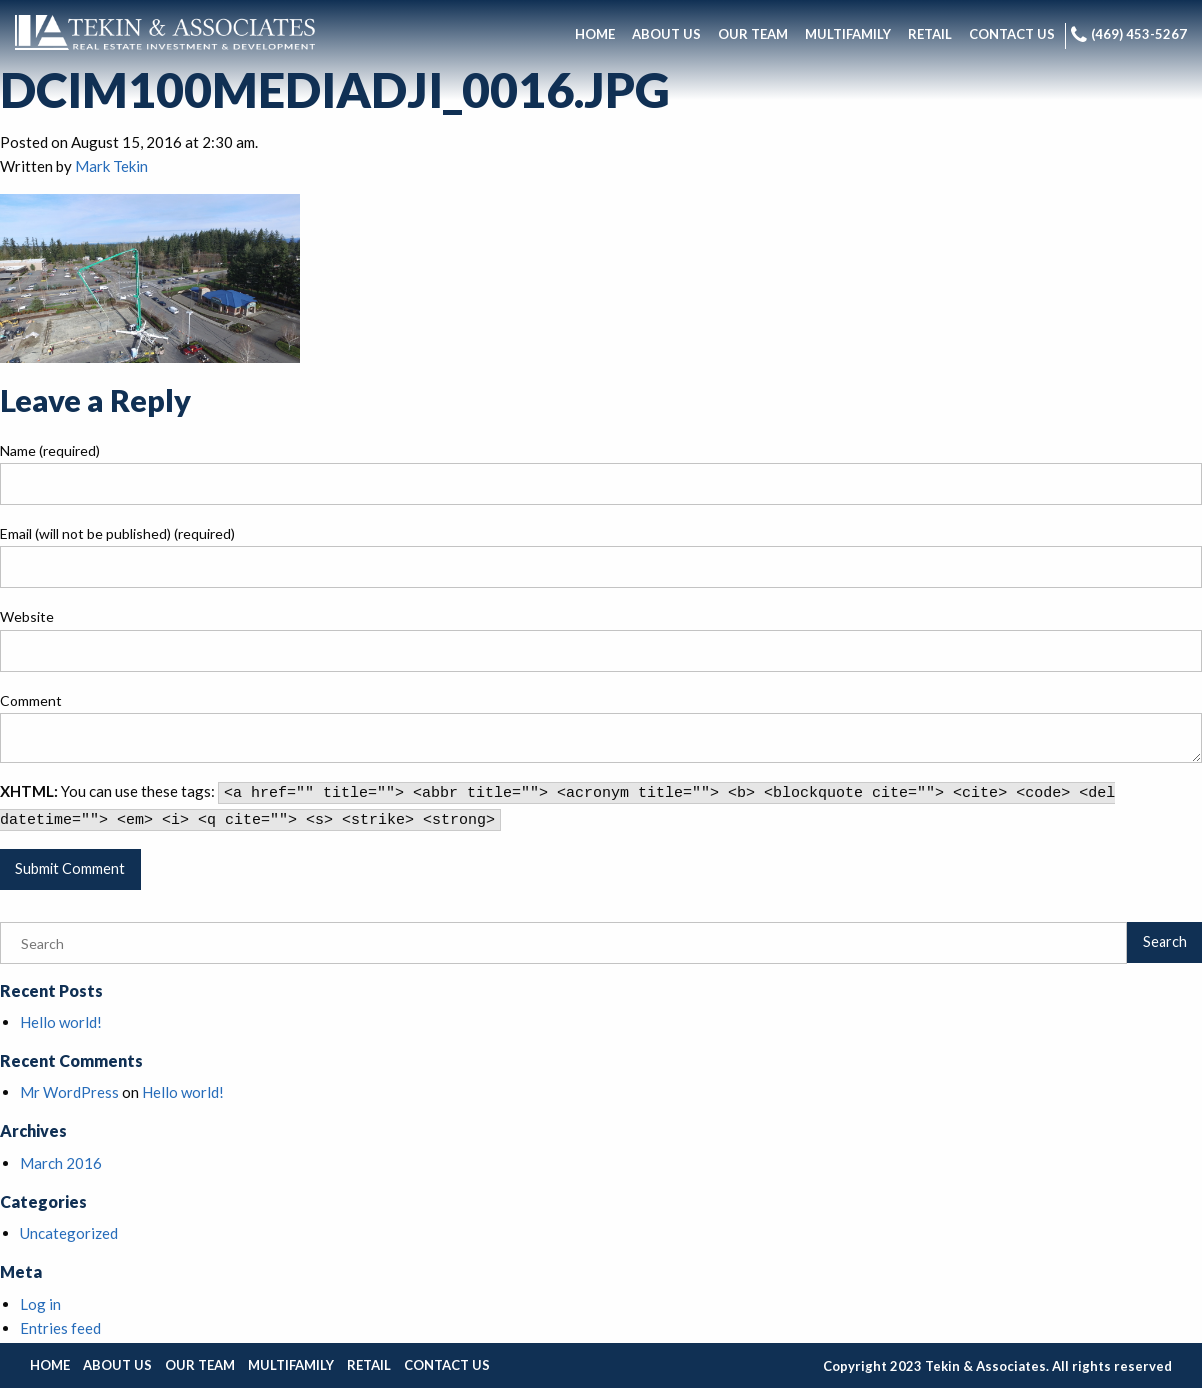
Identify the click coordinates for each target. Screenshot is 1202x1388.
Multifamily (291, 1365)
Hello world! (61, 1022)
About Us (117, 1365)
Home (50, 1365)
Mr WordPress (69, 1092)
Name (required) (50, 450)
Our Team (200, 1365)
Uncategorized (69, 1233)
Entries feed (60, 1328)
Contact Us (447, 1365)
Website (27, 616)
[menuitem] (595, 36)
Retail (369, 1365)
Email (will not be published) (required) (117, 533)
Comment (31, 700)
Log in (40, 1304)
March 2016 (61, 1163)
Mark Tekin (111, 166)
